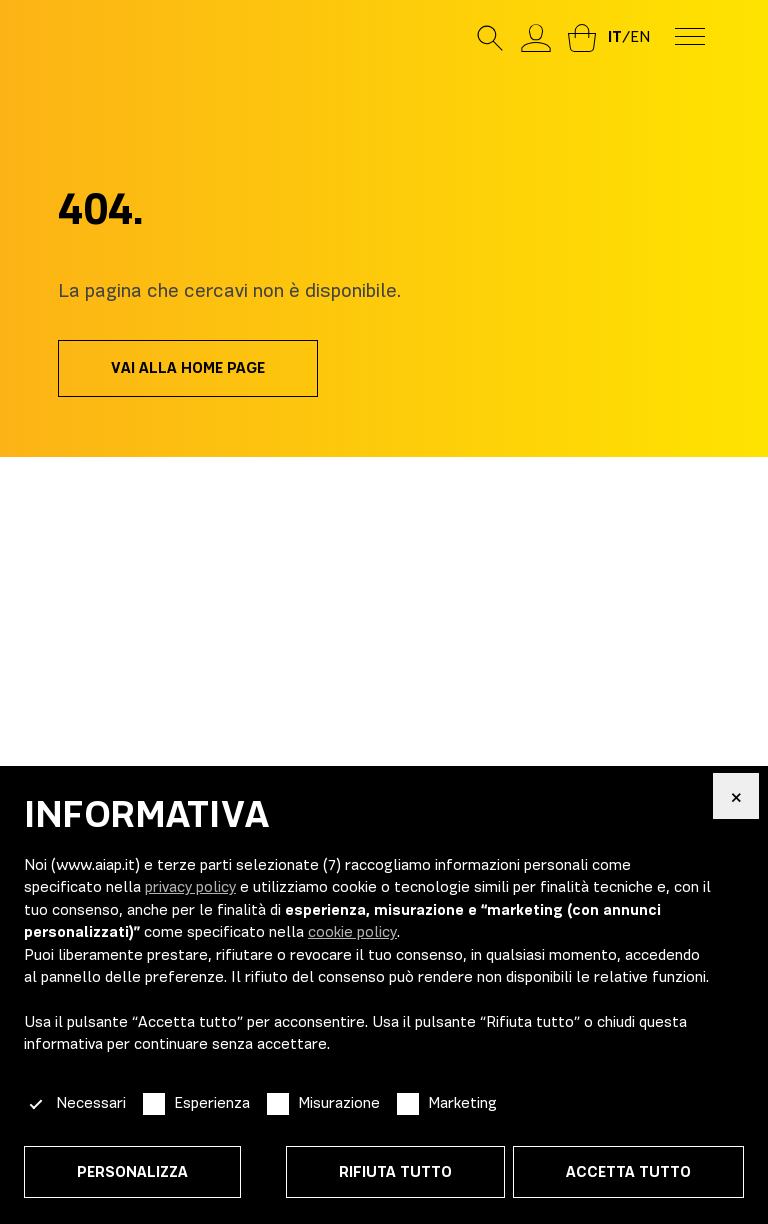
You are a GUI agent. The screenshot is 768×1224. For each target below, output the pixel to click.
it (615, 37)
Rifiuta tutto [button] (395, 1172)
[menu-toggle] (690, 35)
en (640, 37)
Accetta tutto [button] (628, 1172)
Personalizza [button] (132, 1172)
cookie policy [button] (352, 932)
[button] (736, 796)
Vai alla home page (188, 368)
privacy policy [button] (190, 887)
